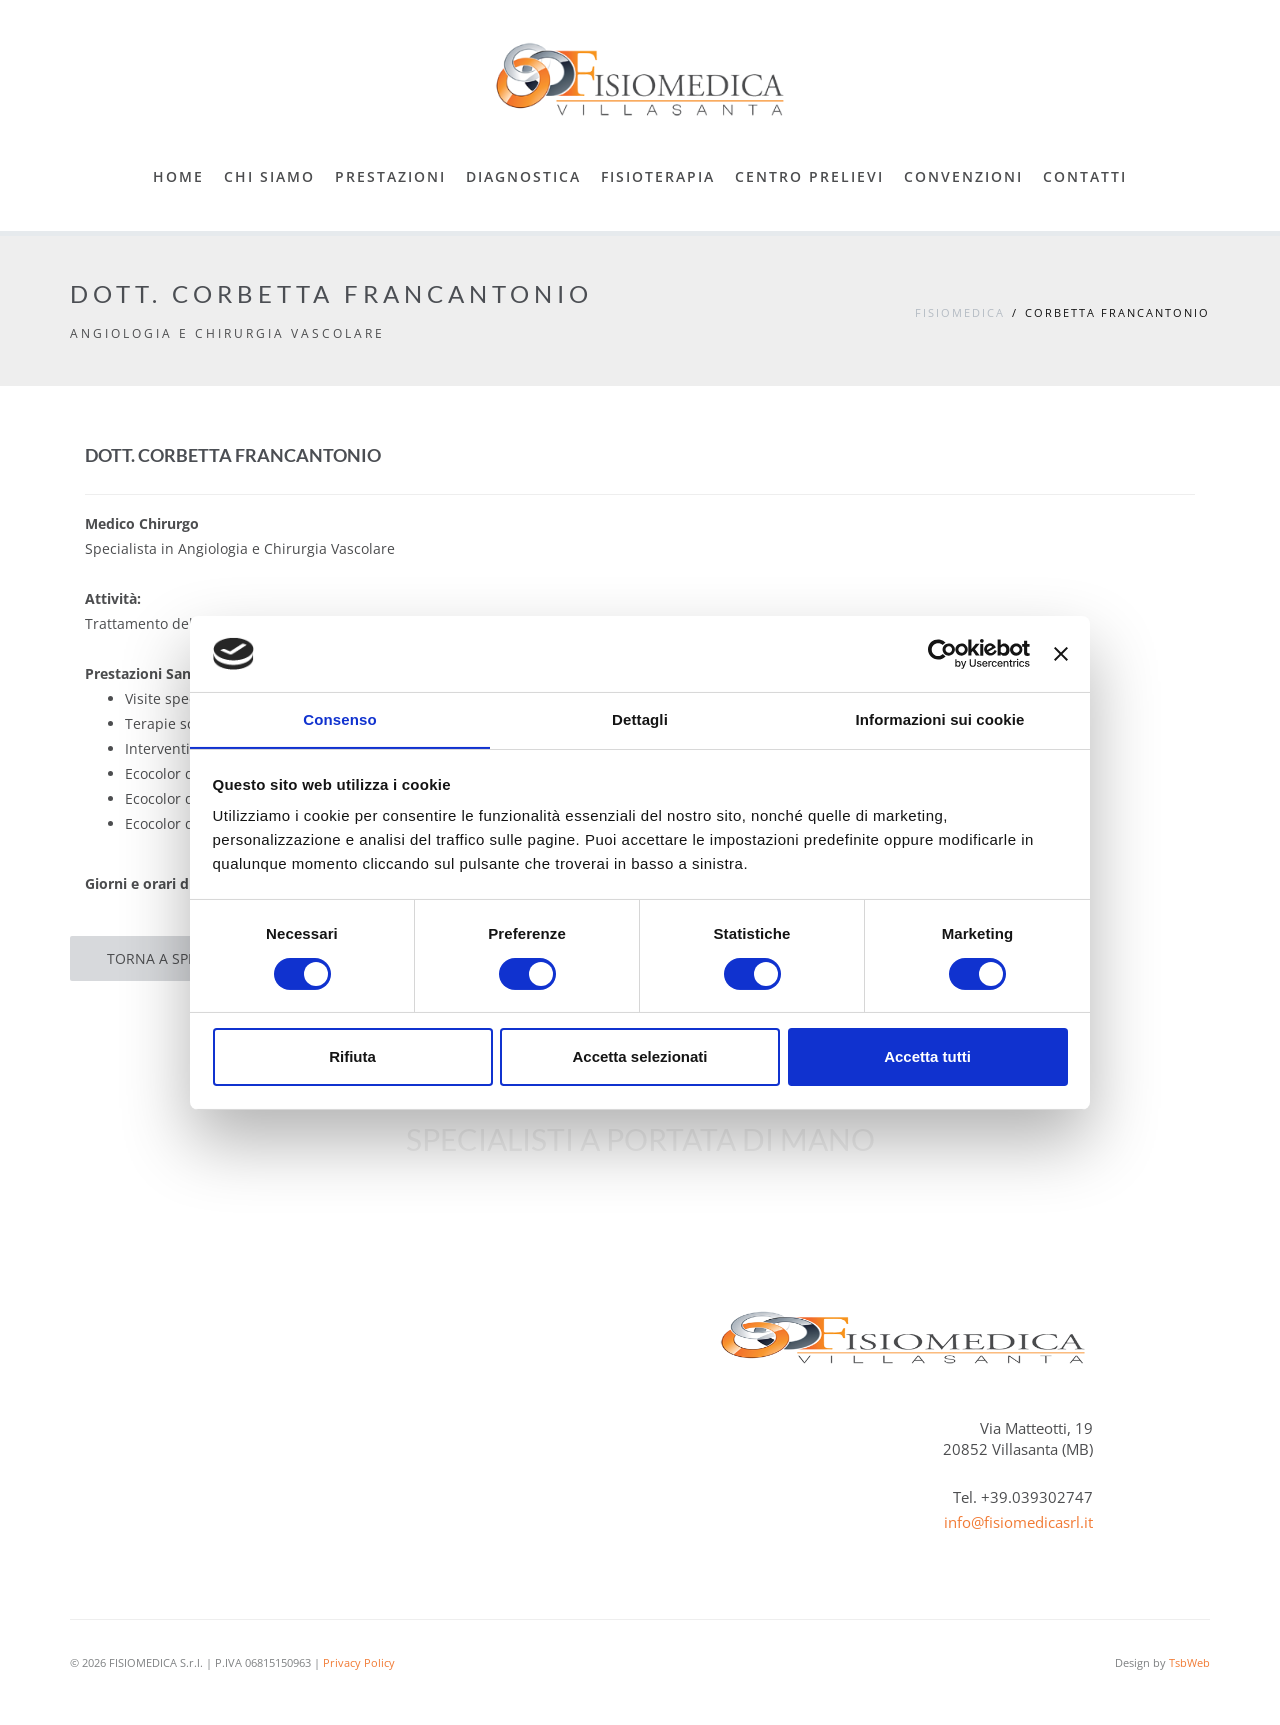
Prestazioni (390, 176)
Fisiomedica (960, 312)
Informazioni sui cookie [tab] (940, 719)
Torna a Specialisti (178, 958)
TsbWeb (1189, 1662)
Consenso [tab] (339, 719)
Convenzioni (963, 176)
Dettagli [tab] (640, 719)
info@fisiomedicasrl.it (1018, 1522)
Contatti (1085, 176)
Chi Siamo (269, 176)
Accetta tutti (927, 1057)
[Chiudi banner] (1061, 653)
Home (178, 176)
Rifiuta (352, 1057)
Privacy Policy (359, 1662)
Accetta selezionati (639, 1057)
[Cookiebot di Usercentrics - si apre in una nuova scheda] (942, 653)
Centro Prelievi (809, 176)
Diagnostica (523, 176)
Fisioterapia (658, 176)
